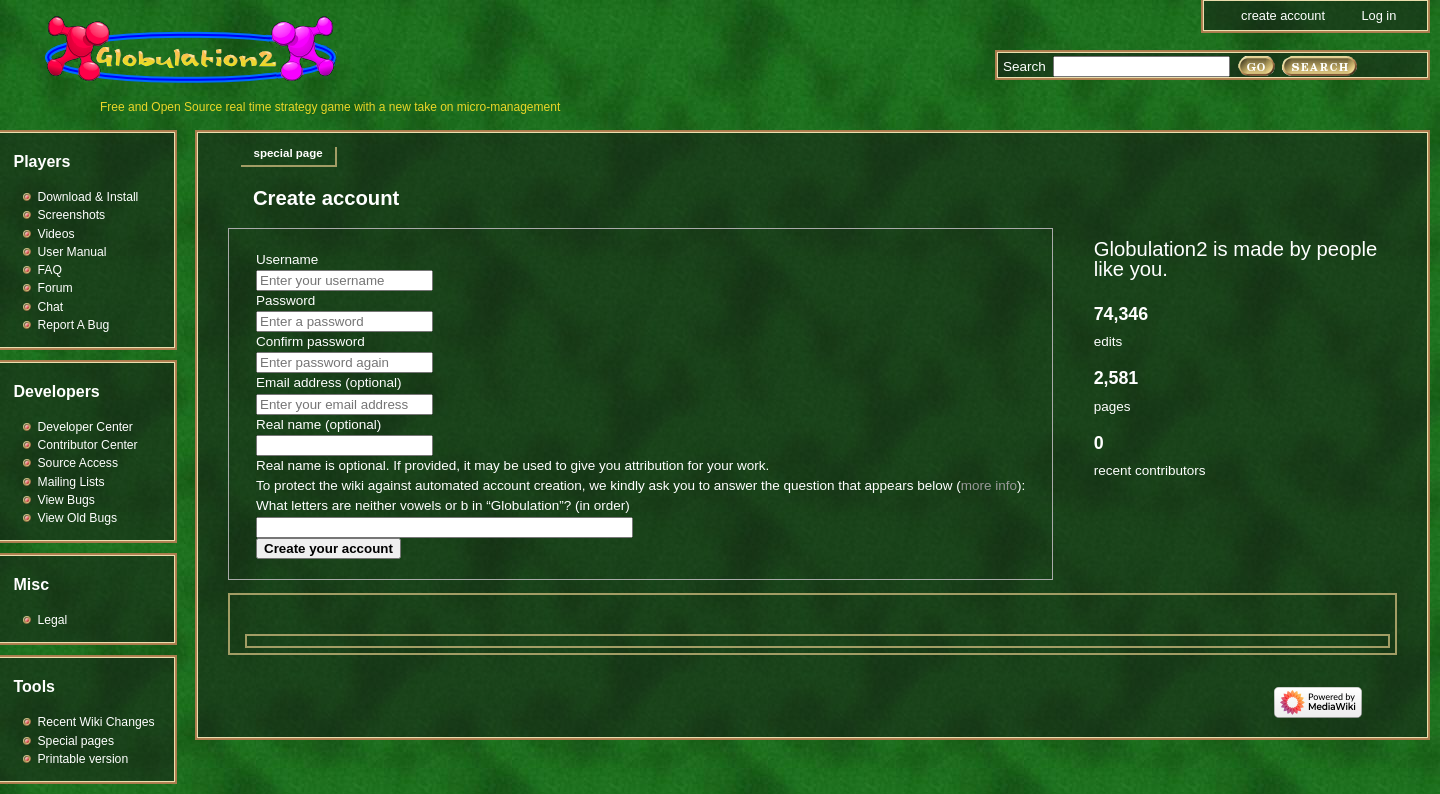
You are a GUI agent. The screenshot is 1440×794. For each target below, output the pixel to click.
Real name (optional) (318, 424)
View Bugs (66, 500)
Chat (51, 307)
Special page (288, 153)
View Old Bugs (78, 518)
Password (285, 300)
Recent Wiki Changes (96, 722)
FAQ (50, 270)
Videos (56, 234)
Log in (1378, 15)
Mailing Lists (71, 482)
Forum (55, 288)
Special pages (76, 741)
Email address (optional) (329, 382)
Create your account (328, 548)
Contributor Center (88, 445)
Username (287, 259)
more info (989, 485)
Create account (1283, 15)
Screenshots (72, 215)
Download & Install (88, 197)
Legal (53, 620)
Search (1024, 66)
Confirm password (310, 341)
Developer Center (85, 427)
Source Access (78, 463)
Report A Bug (74, 325)
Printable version (83, 759)
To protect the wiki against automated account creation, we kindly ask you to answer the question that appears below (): (640, 485)
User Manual (72, 252)
